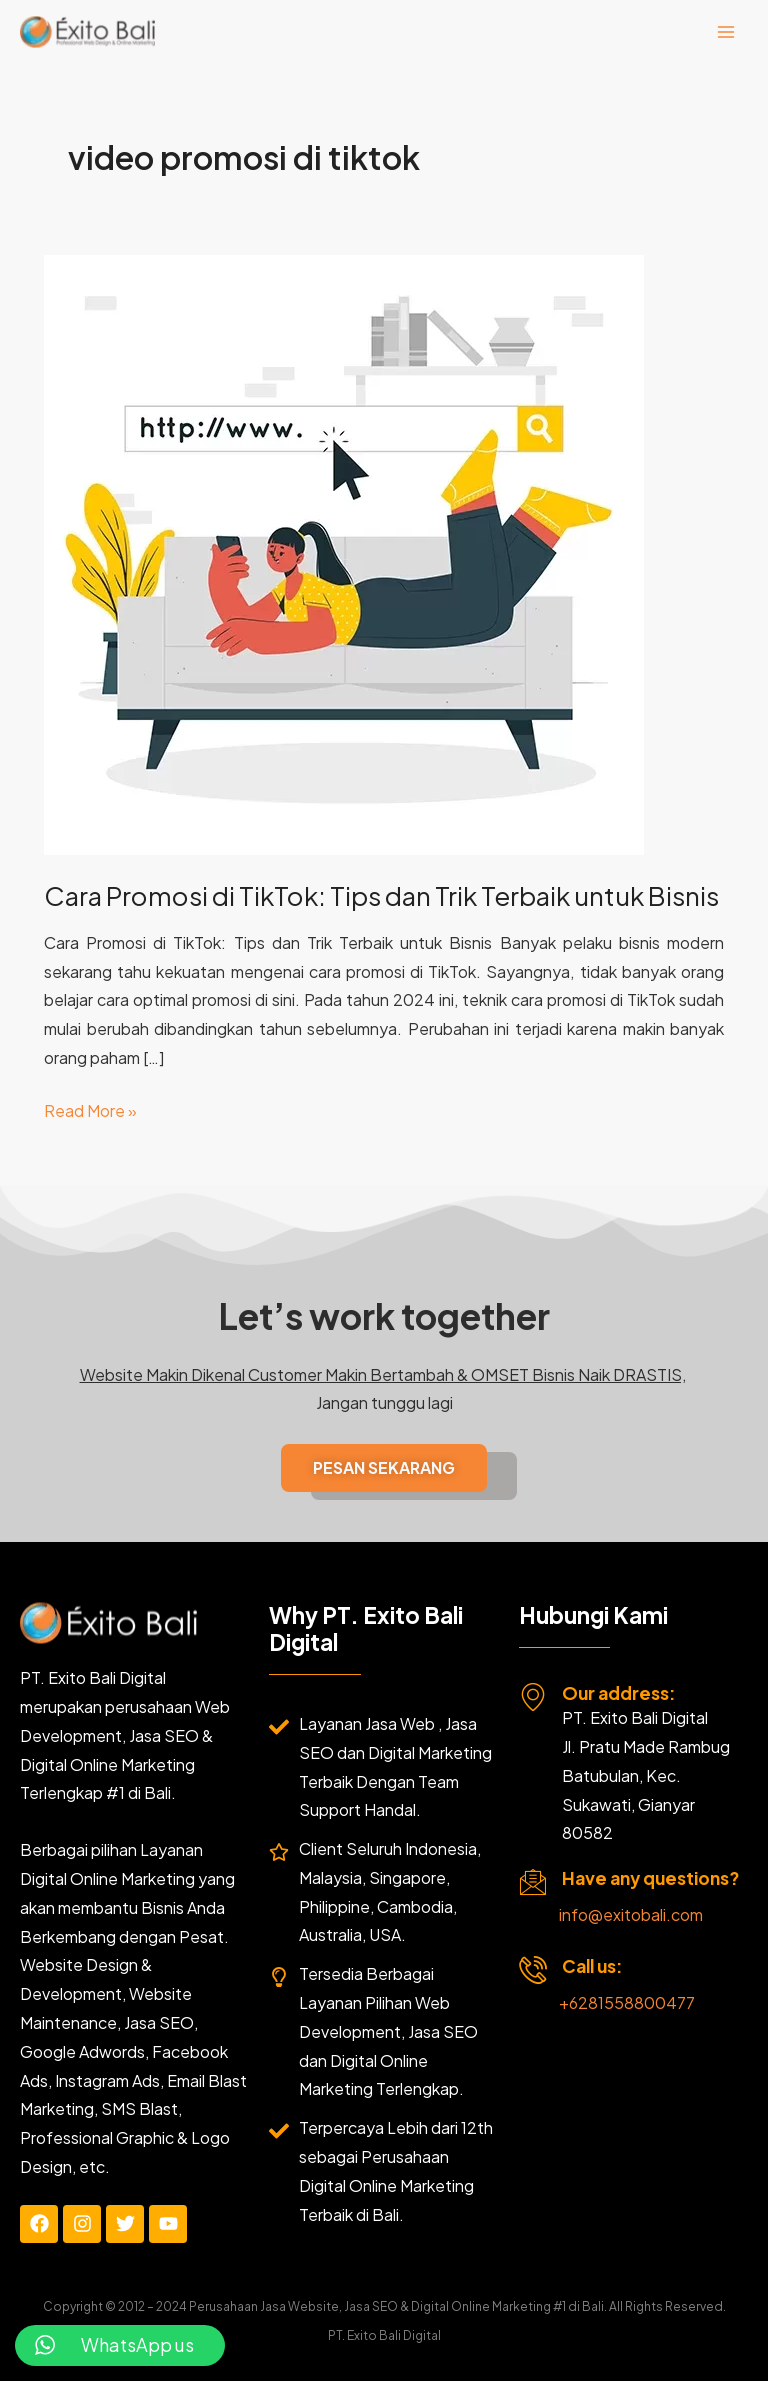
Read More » (90, 1109)
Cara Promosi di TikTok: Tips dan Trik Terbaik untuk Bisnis (381, 895)
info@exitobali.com (631, 1914)
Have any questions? (650, 1878)
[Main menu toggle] (726, 32)
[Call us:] (533, 1970)
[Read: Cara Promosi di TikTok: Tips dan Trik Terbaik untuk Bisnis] (344, 552)
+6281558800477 (627, 2002)
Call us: (592, 1966)
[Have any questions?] (533, 1882)
